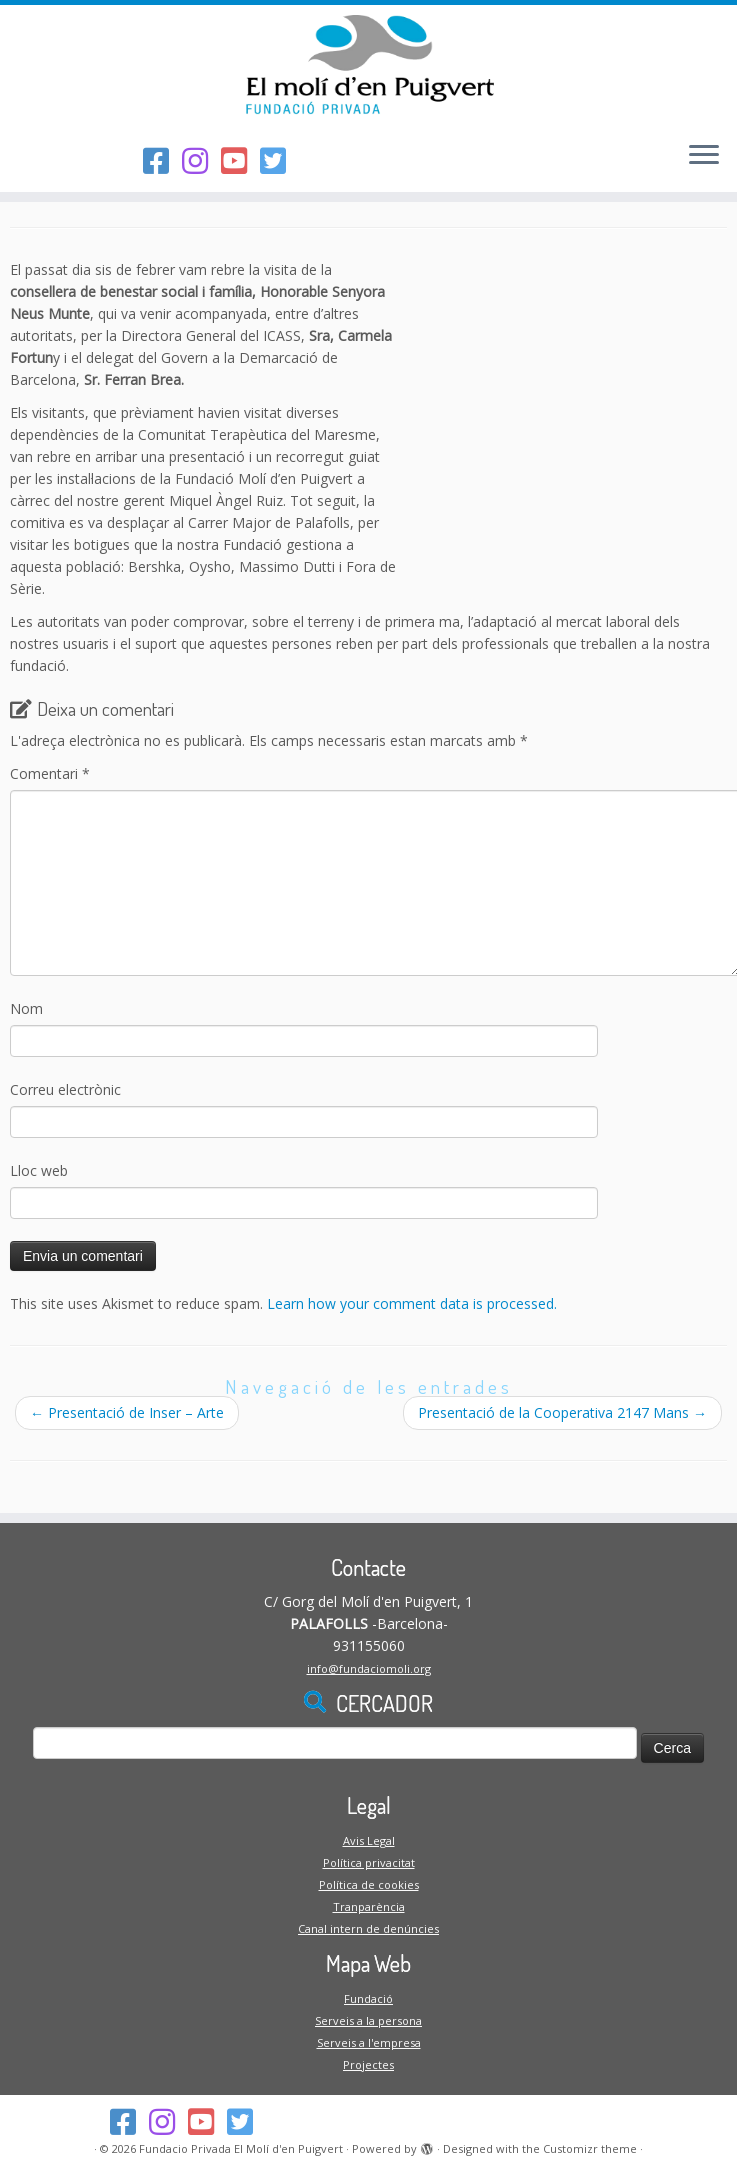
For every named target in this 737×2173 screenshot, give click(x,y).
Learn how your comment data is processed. (412, 1303)
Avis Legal (369, 1840)
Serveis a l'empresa (369, 2042)
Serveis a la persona (368, 2020)
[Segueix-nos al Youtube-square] (240, 160)
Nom (26, 1008)
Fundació (368, 1998)
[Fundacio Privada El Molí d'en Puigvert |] (368, 65)
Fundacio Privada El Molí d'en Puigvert (241, 2148)
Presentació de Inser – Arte (127, 1412)
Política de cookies (369, 1884)
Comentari (50, 773)
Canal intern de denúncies (368, 1928)
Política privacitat (369, 1862)
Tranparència (369, 1906)
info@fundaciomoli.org (369, 1668)
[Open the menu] (704, 156)
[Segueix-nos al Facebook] (162, 160)
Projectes (368, 2064)
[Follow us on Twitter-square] (279, 160)
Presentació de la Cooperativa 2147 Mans (562, 1412)
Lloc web (39, 1170)
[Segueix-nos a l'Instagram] (201, 160)
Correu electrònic (65, 1089)
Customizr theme (590, 2148)
